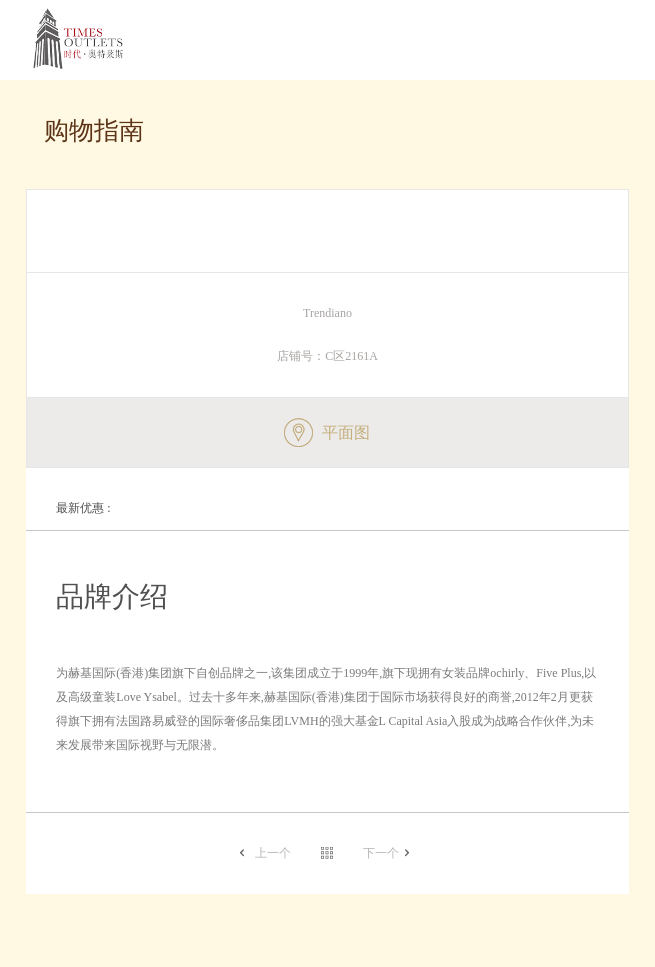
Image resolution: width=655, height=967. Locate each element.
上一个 (273, 853)
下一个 (381, 853)
